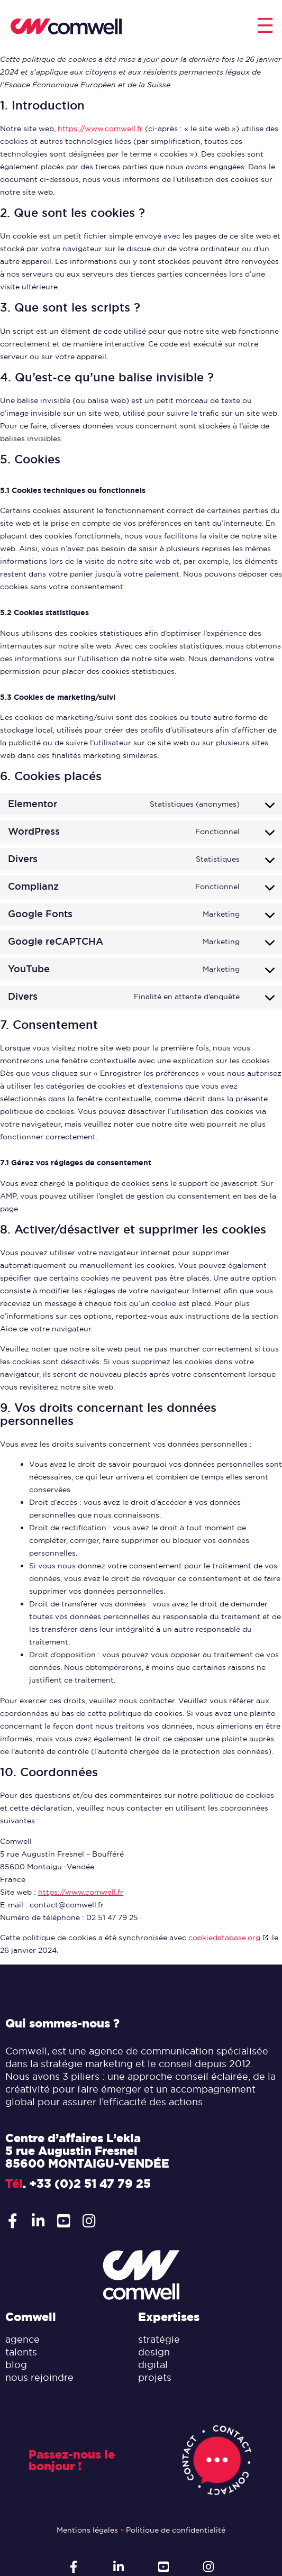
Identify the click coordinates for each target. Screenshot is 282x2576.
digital (153, 2365)
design (154, 2352)
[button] (265, 27)
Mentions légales (87, 2530)
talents (21, 2352)
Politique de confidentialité (175, 2530)
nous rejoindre (39, 2377)
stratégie (159, 2339)
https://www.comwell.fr (100, 128)
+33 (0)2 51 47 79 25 (90, 2183)
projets (154, 2377)
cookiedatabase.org (224, 1937)
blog (16, 2365)
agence (22, 2339)
